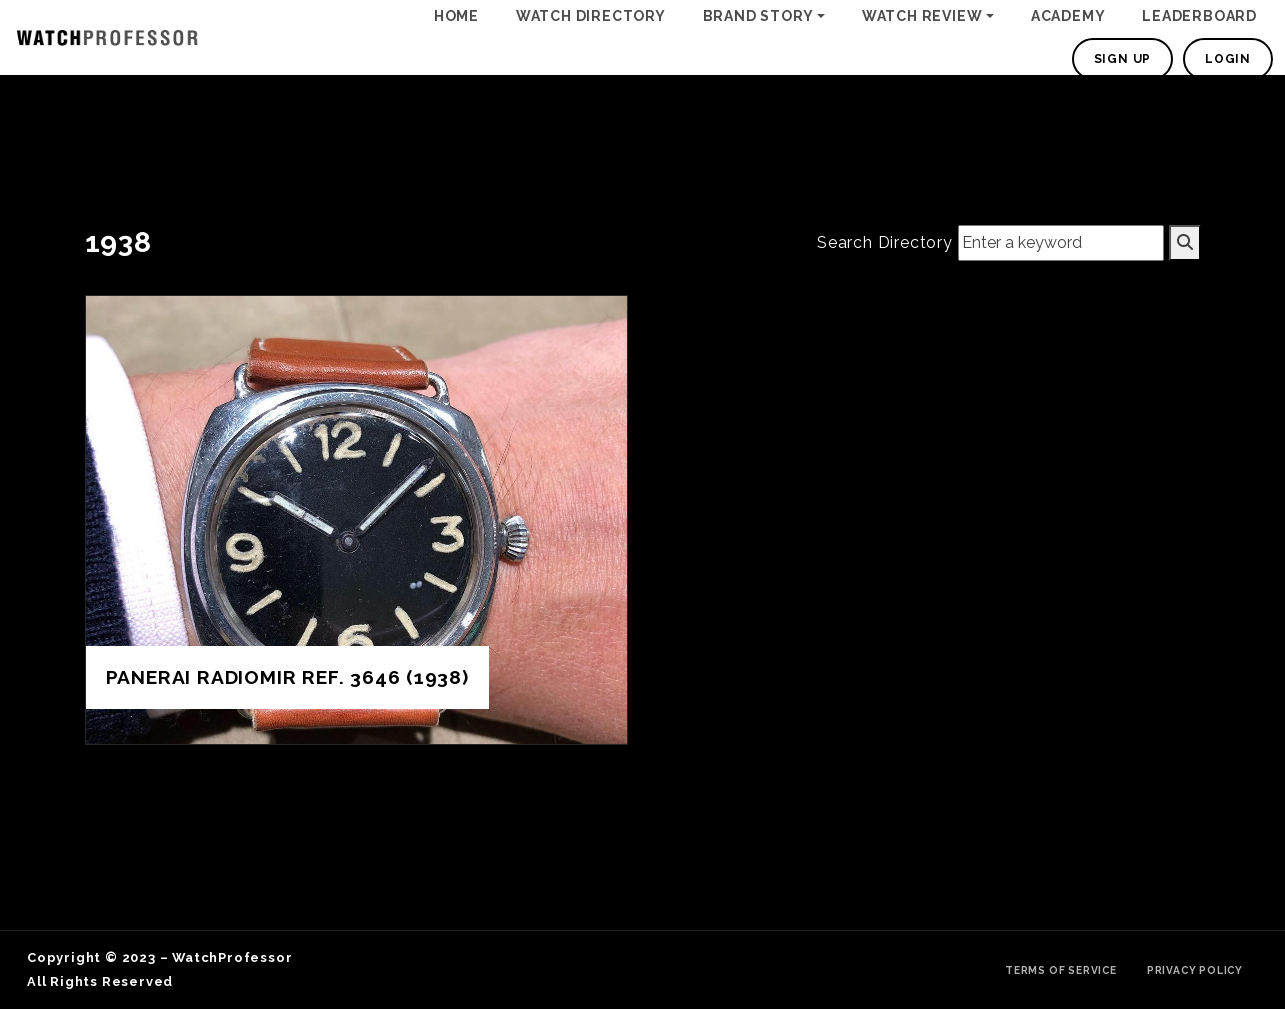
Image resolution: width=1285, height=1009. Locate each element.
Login (1228, 59)
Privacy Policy (1195, 970)
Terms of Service (1061, 970)
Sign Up (1123, 59)
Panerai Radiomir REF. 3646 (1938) (287, 677)
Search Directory (885, 242)
